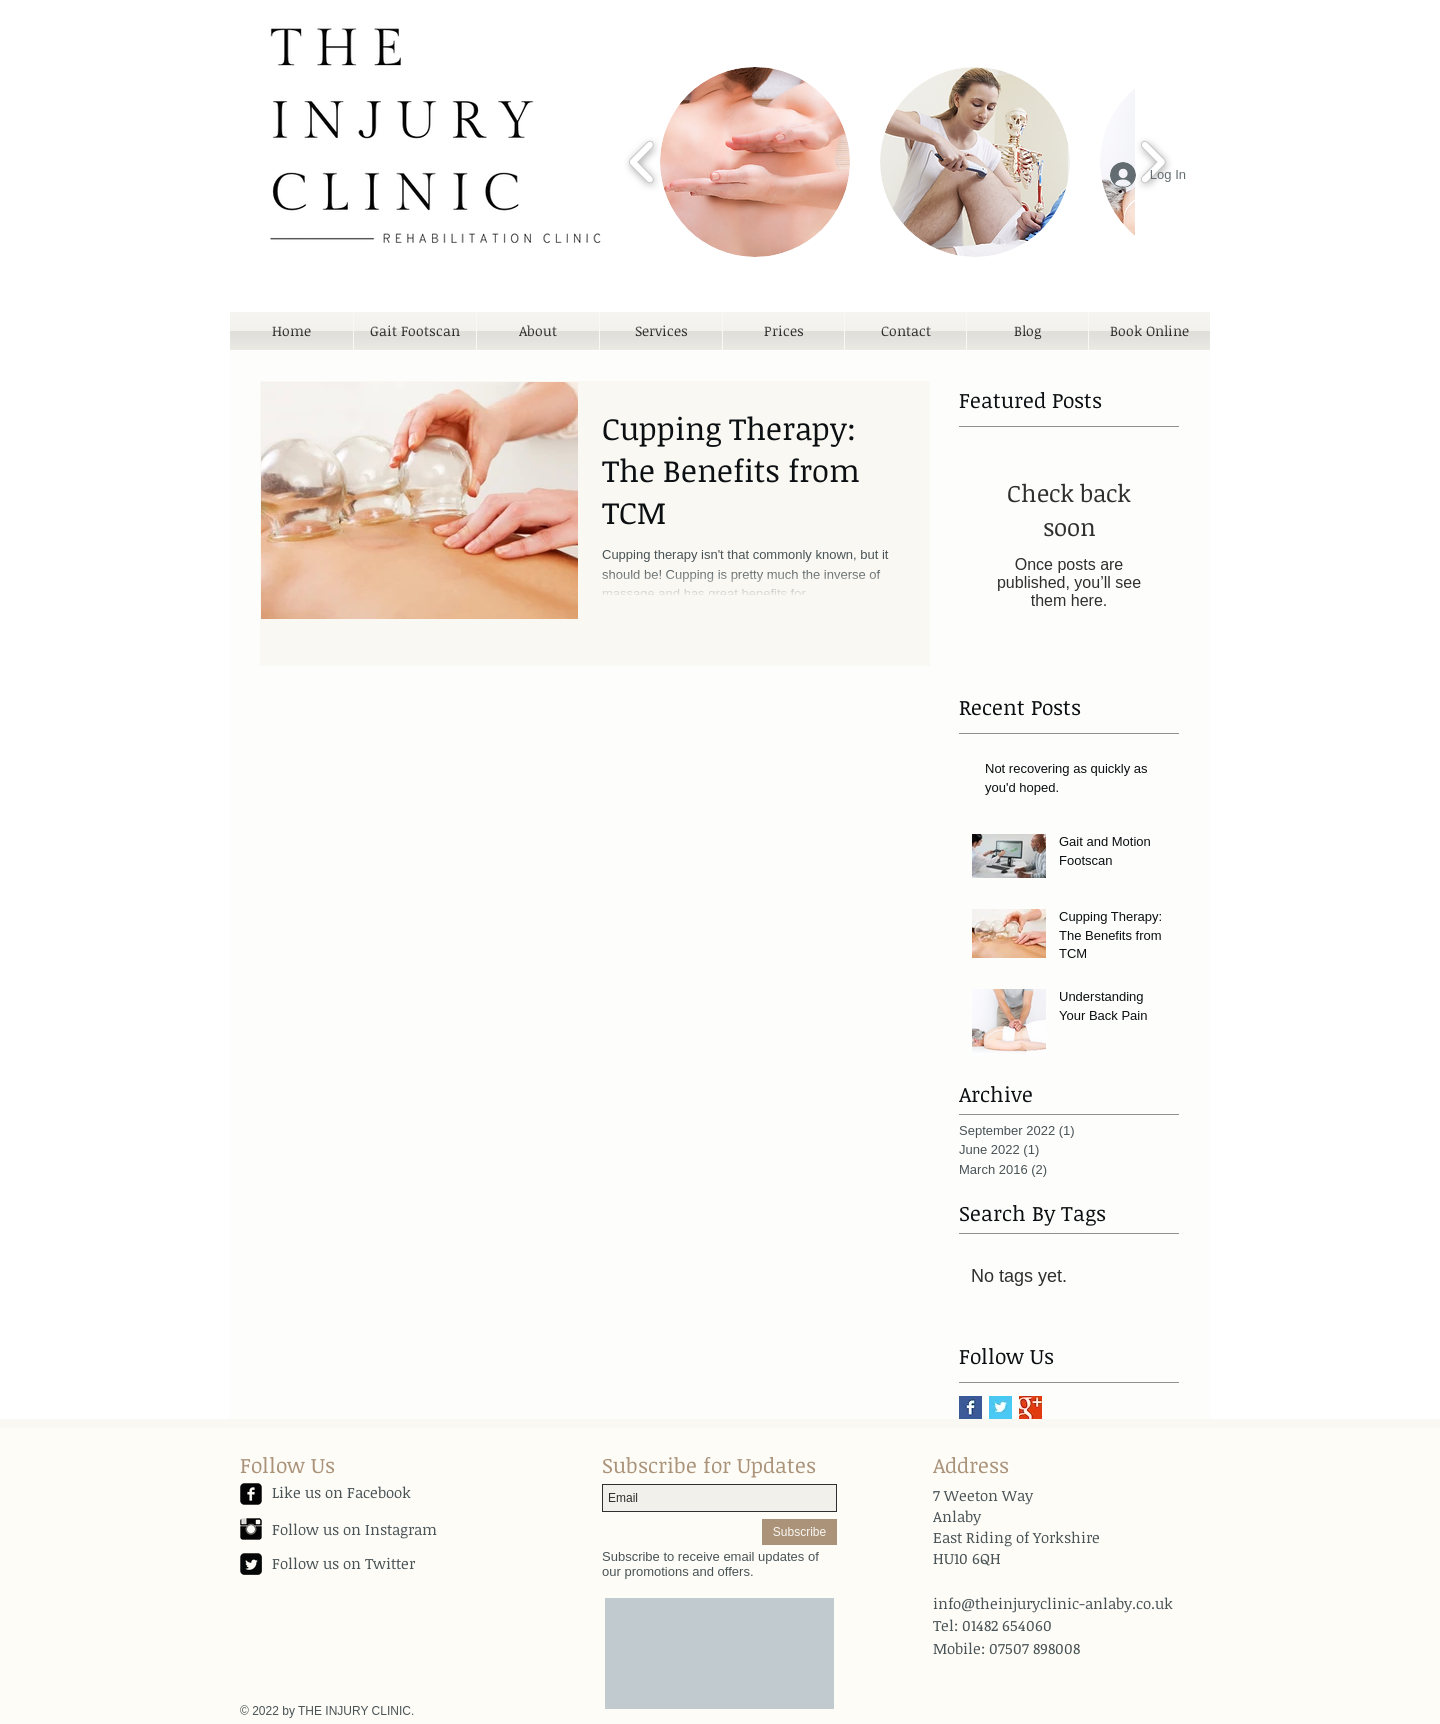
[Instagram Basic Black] (251, 1529)
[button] (755, 162)
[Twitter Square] (251, 1564)
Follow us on (318, 1529)
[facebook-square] (251, 1494)
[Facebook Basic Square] (970, 1407)
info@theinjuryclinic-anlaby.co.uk (1053, 1603)
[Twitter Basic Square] (1000, 1407)
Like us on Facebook (341, 1492)
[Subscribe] (799, 1532)
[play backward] (642, 162)
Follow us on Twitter (343, 1563)
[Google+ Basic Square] (1030, 1407)
